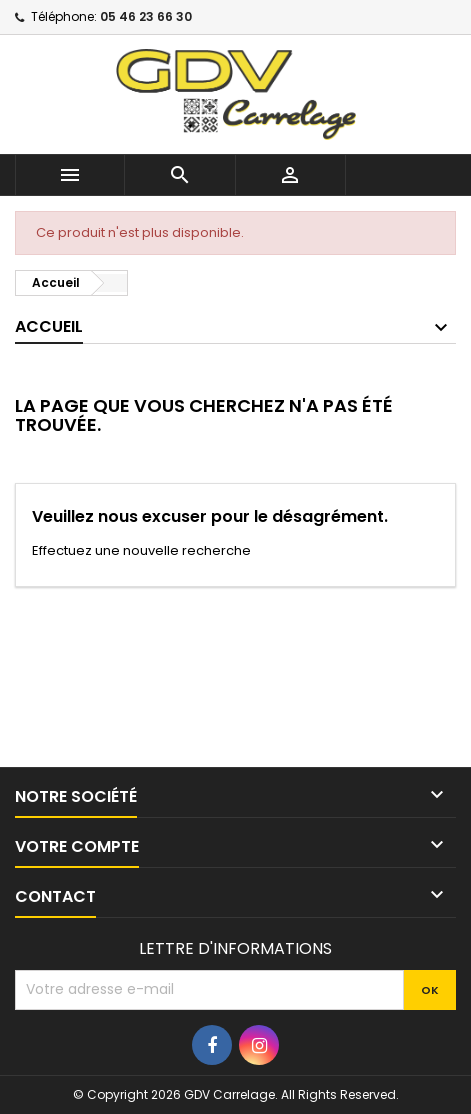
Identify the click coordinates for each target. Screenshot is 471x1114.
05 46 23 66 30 (146, 16)
